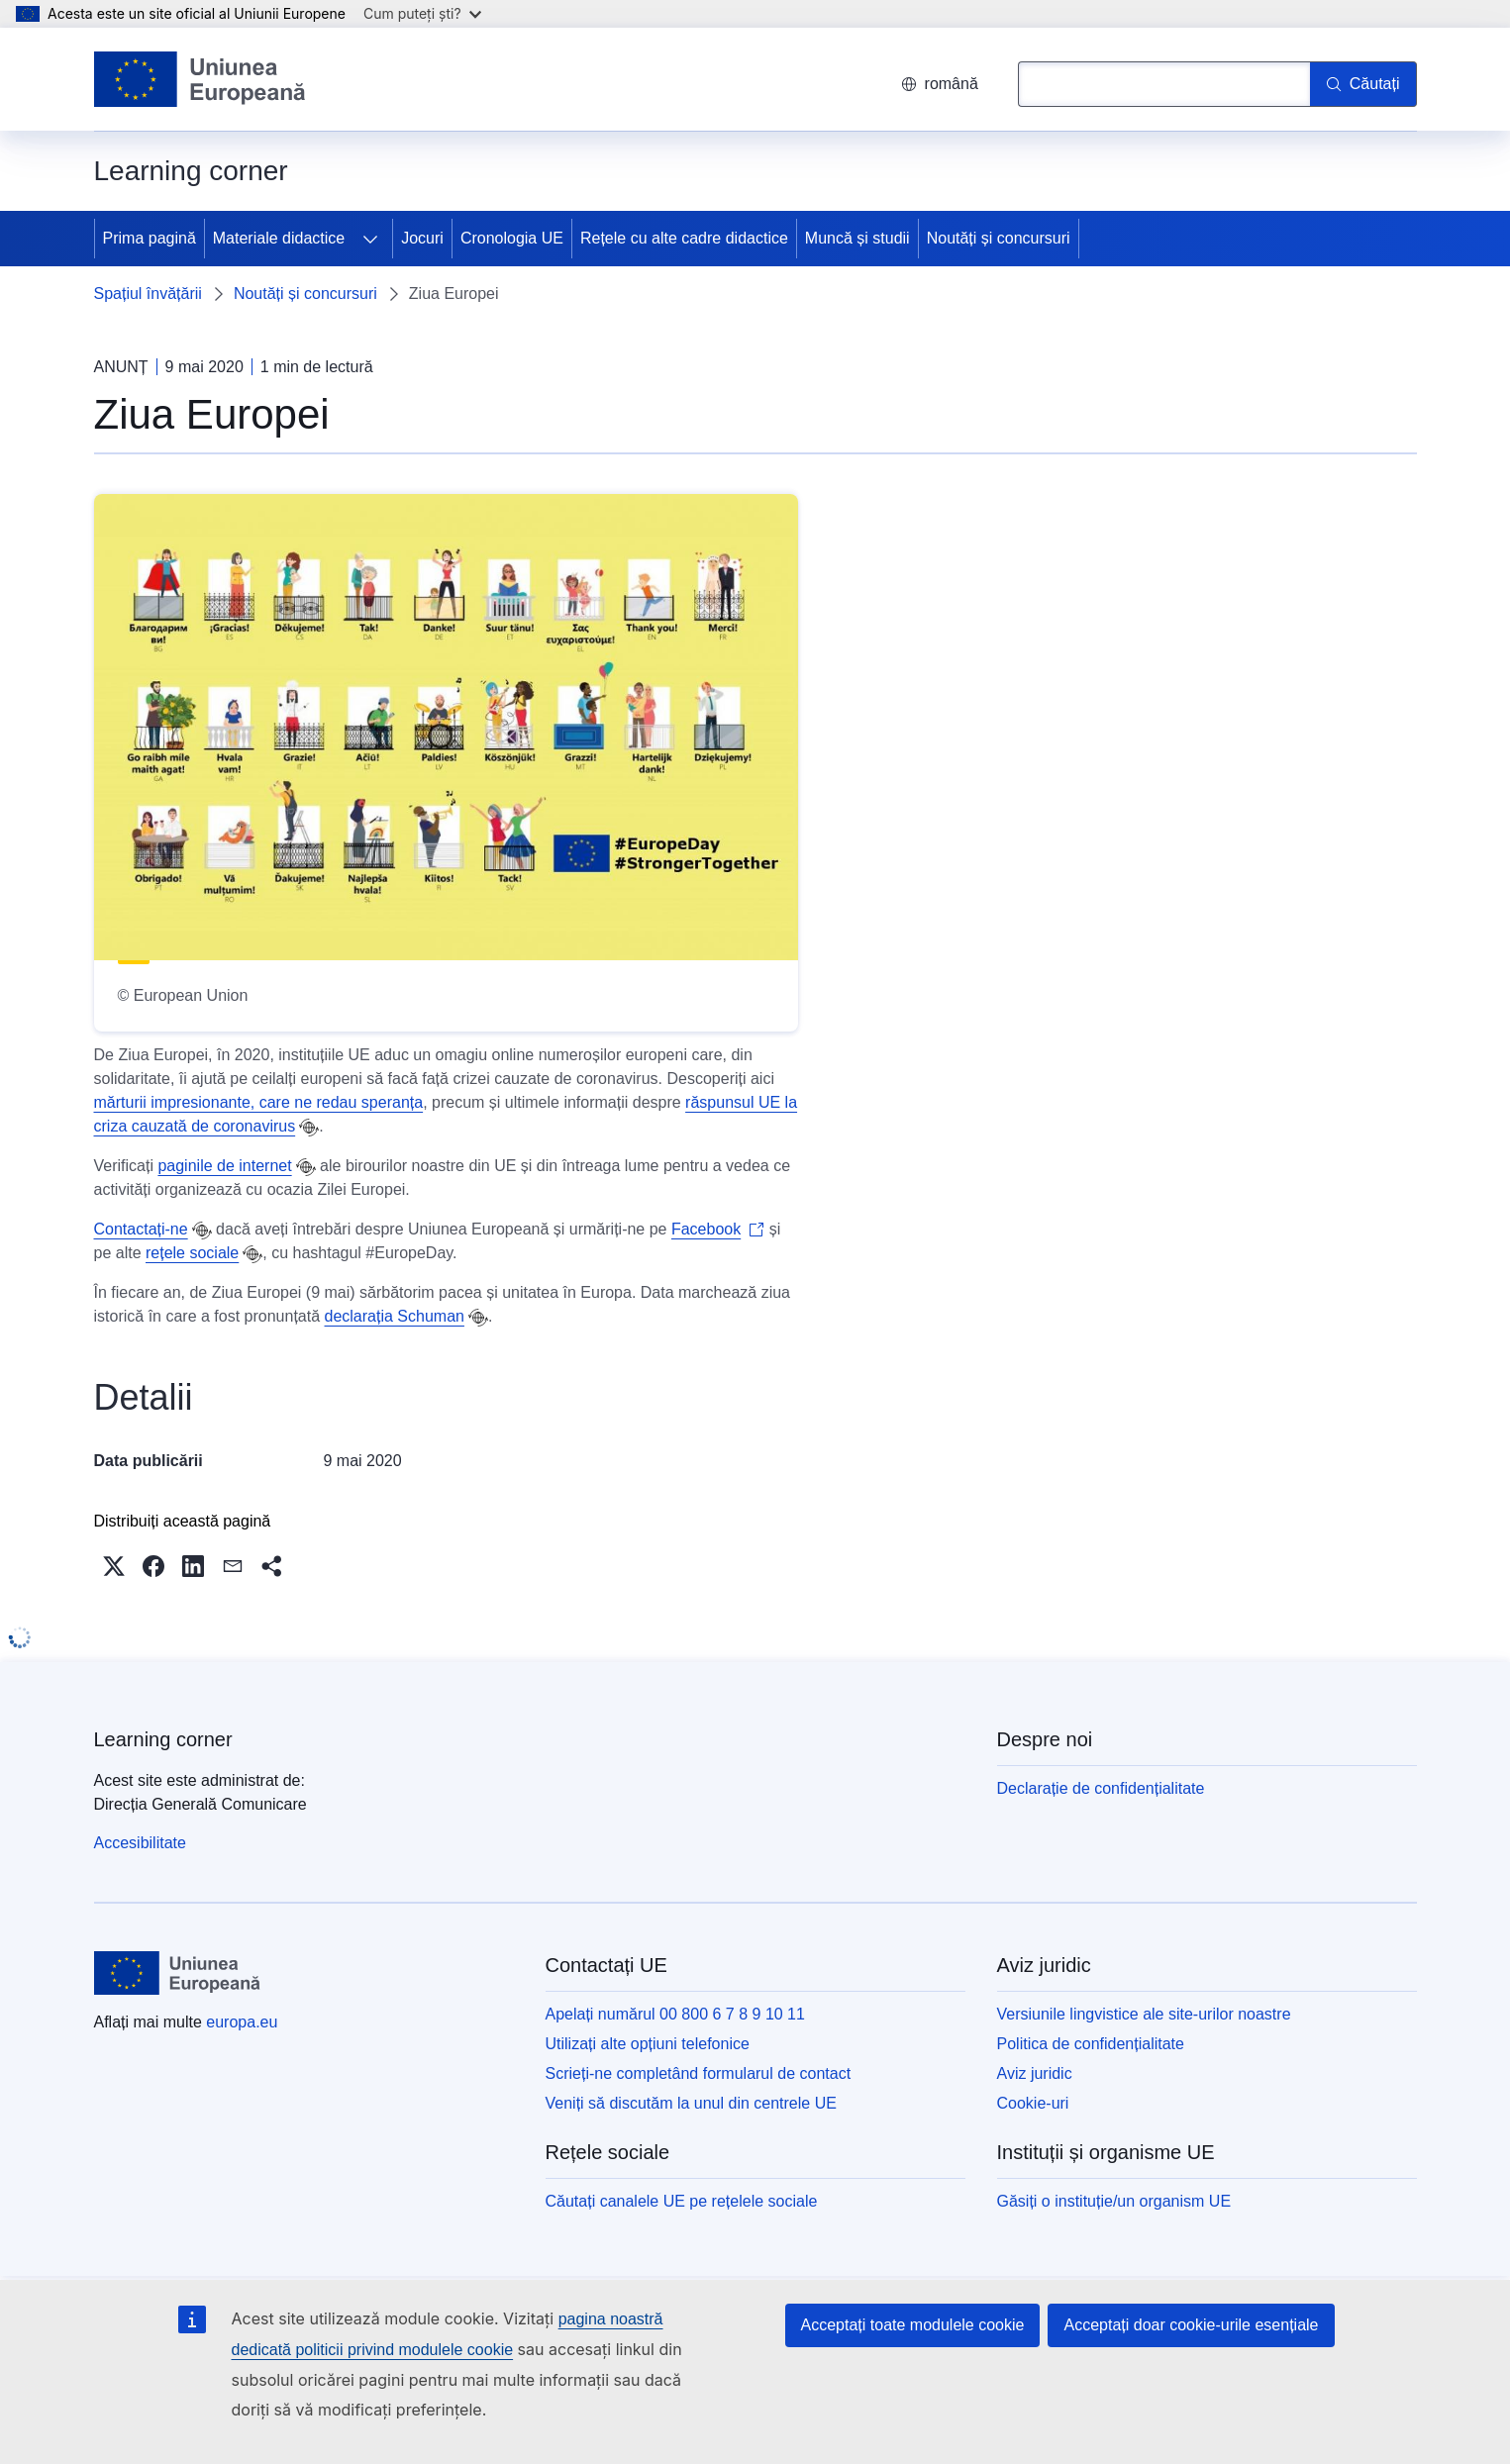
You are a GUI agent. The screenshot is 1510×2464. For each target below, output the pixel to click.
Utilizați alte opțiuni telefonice (648, 2043)
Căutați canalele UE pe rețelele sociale (682, 2201)
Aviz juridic (1034, 2073)
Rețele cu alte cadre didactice (684, 238)
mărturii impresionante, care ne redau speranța (259, 1102)
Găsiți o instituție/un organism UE (1114, 2201)
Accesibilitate (140, 1842)
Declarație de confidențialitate (1101, 1788)
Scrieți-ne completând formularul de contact (699, 2073)
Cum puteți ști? (422, 13)
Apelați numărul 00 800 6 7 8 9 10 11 (675, 2014)
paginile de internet (224, 1165)
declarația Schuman (394, 1316)
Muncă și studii (857, 238)
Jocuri (422, 238)
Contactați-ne (141, 1229)
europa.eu (241, 2022)
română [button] (939, 83)
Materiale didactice (279, 238)
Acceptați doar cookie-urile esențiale (1190, 2324)
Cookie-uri (1033, 2103)
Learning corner (163, 1739)
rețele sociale (192, 1252)
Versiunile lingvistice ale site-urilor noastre (1144, 2014)
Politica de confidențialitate (1090, 2043)
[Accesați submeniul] (370, 238)
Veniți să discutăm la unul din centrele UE (691, 2103)
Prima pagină (149, 238)
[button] (114, 1566)
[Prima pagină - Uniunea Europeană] (201, 79)
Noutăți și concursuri (998, 238)
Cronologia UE (511, 238)
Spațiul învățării (148, 293)
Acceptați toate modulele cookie (913, 2324)
